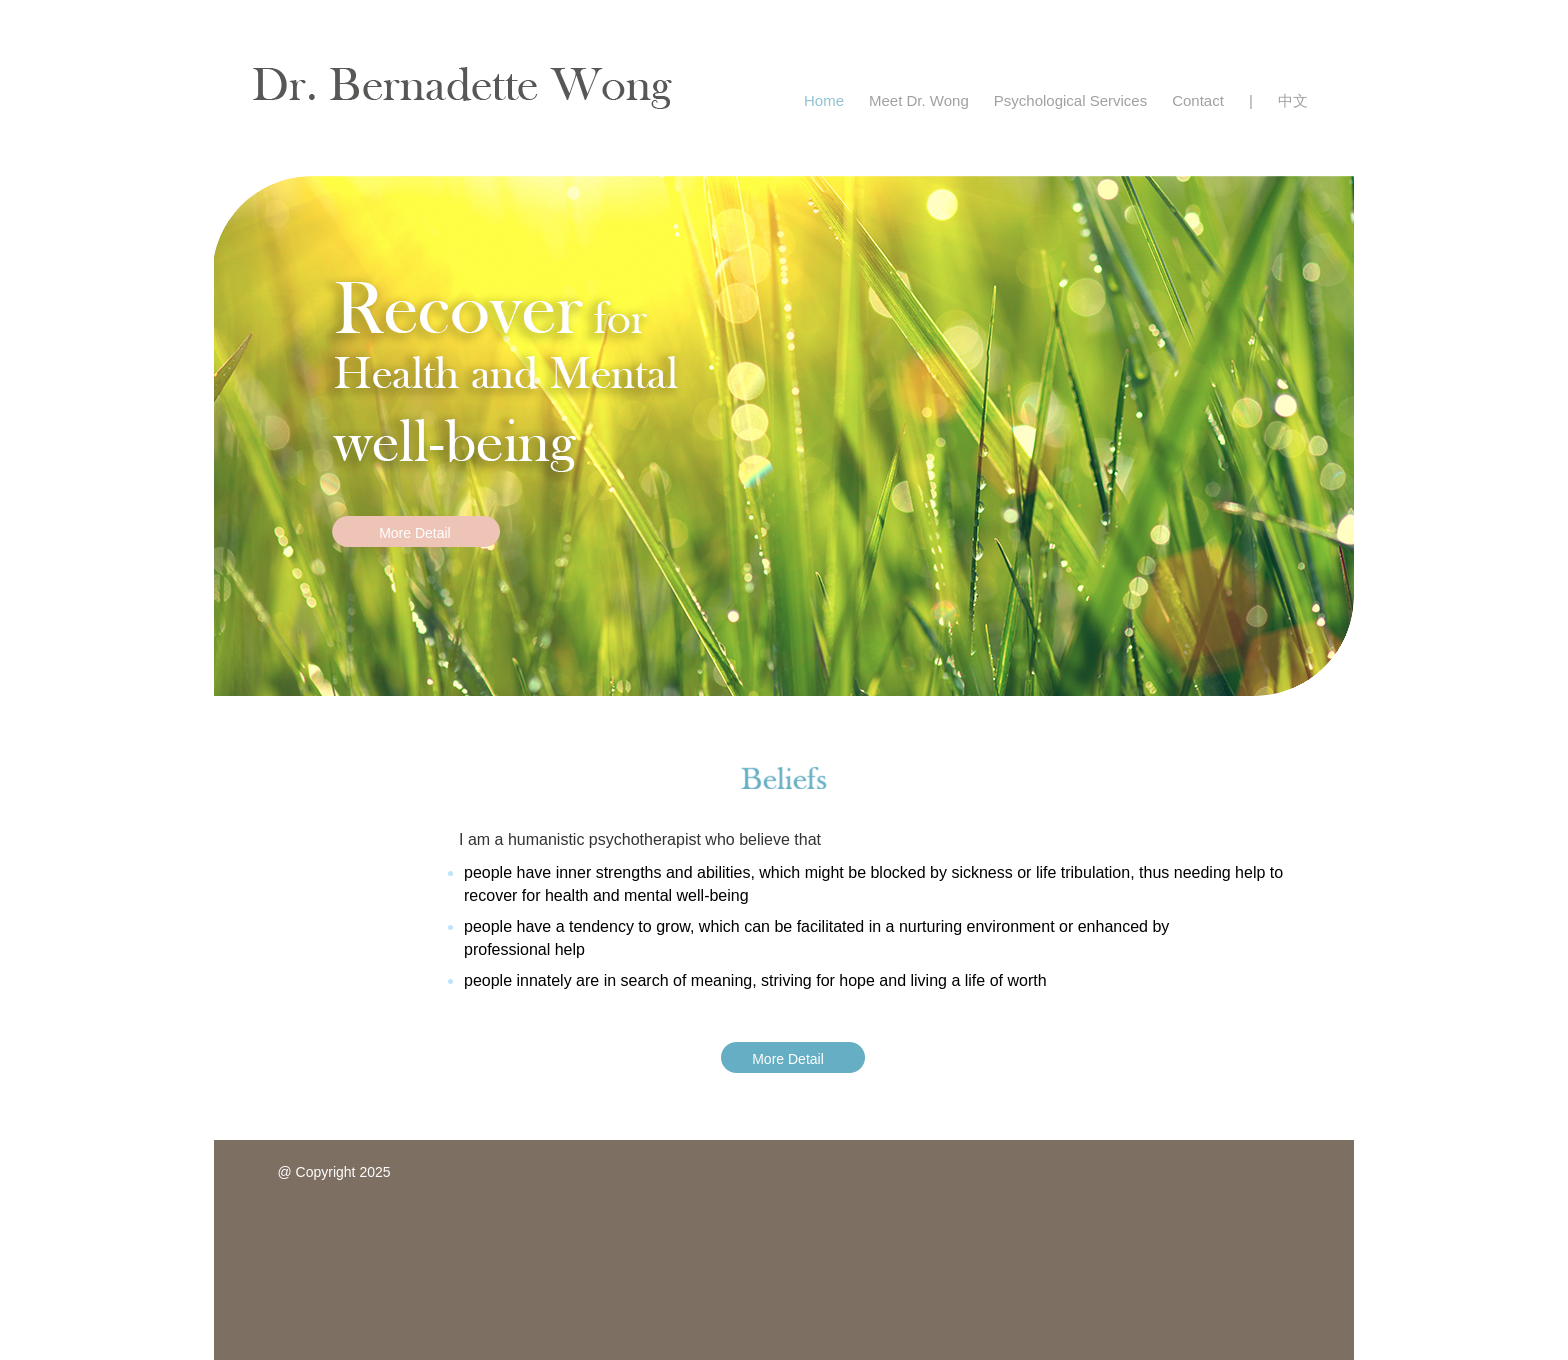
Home (824, 100)
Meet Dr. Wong (919, 100)
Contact (1198, 100)
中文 (1293, 100)
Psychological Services (1070, 100)
